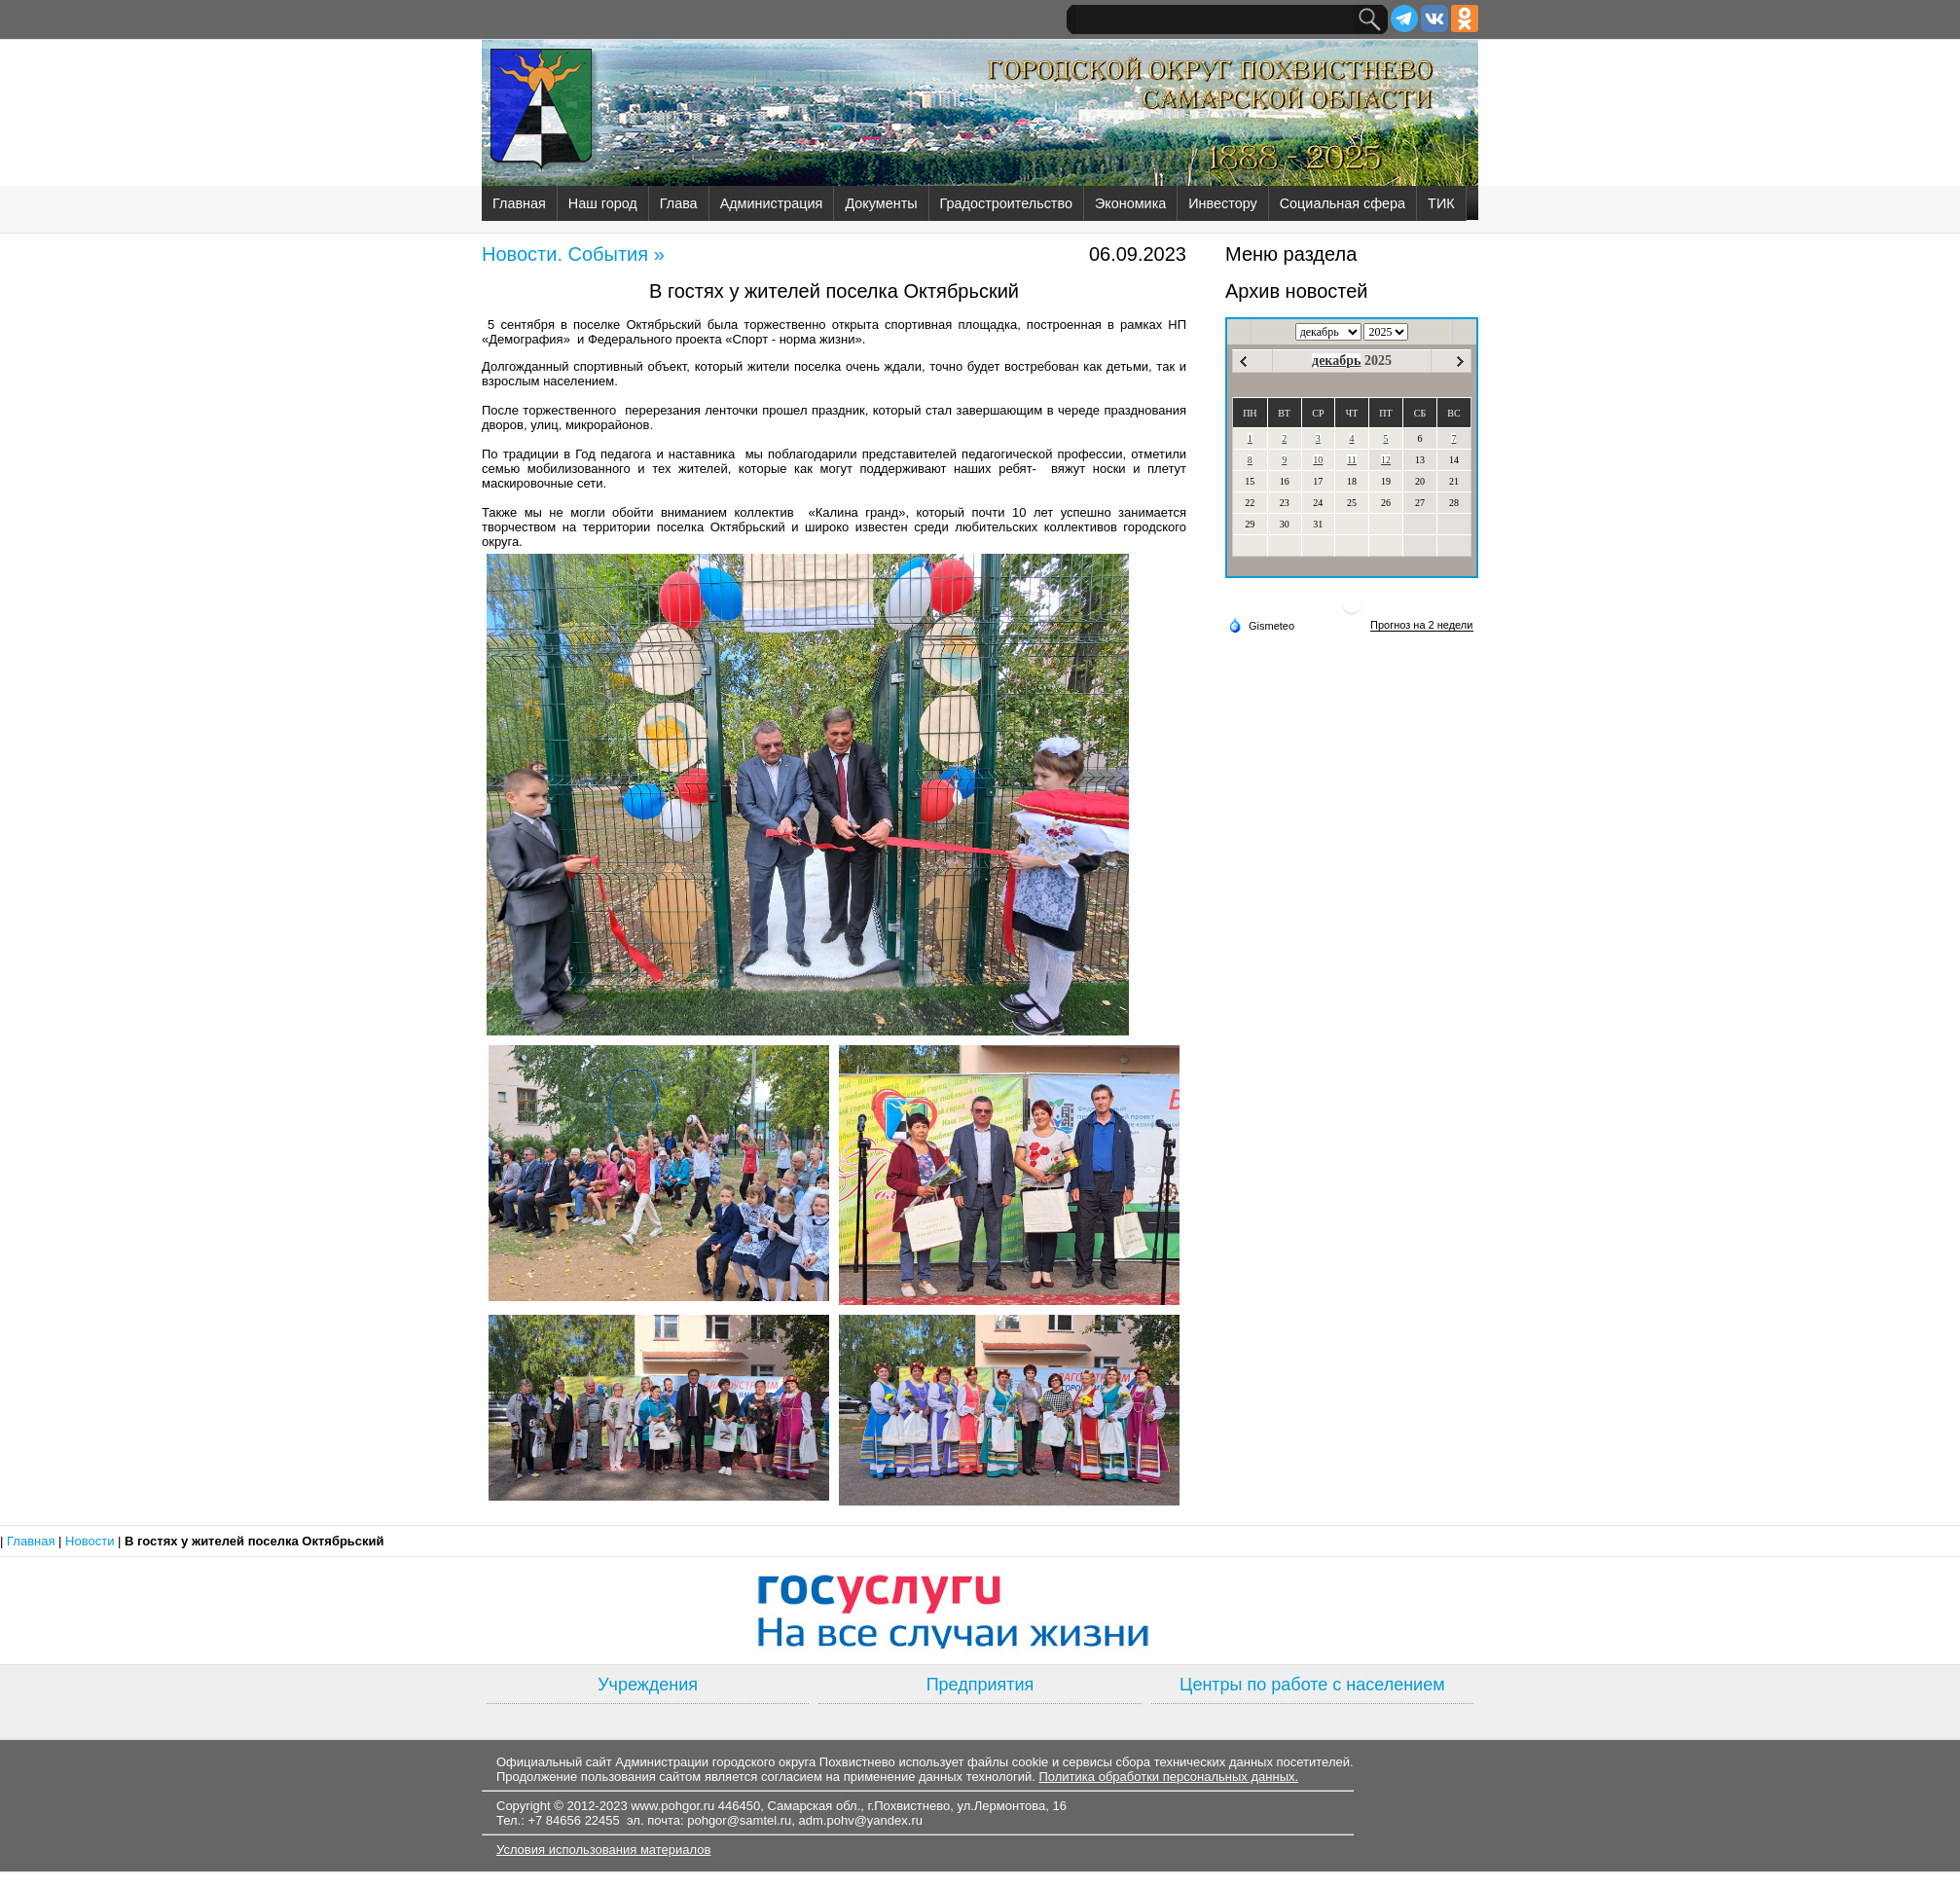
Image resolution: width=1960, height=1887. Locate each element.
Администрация (771, 203)
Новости (91, 1541)
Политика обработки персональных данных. (1168, 1776)
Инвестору (1222, 203)
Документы (881, 203)
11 (1352, 459)
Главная (519, 203)
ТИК (1441, 203)
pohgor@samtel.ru (739, 1820)
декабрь (1336, 360)
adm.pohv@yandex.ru (861, 1820)
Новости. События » (573, 254)
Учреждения (648, 1684)
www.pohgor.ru (672, 1805)
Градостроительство (1006, 203)
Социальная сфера (1342, 203)
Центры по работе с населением (1312, 1684)
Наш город (602, 203)
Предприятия (980, 1684)
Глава (679, 203)
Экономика (1130, 203)
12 (1386, 459)
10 (1318, 459)
